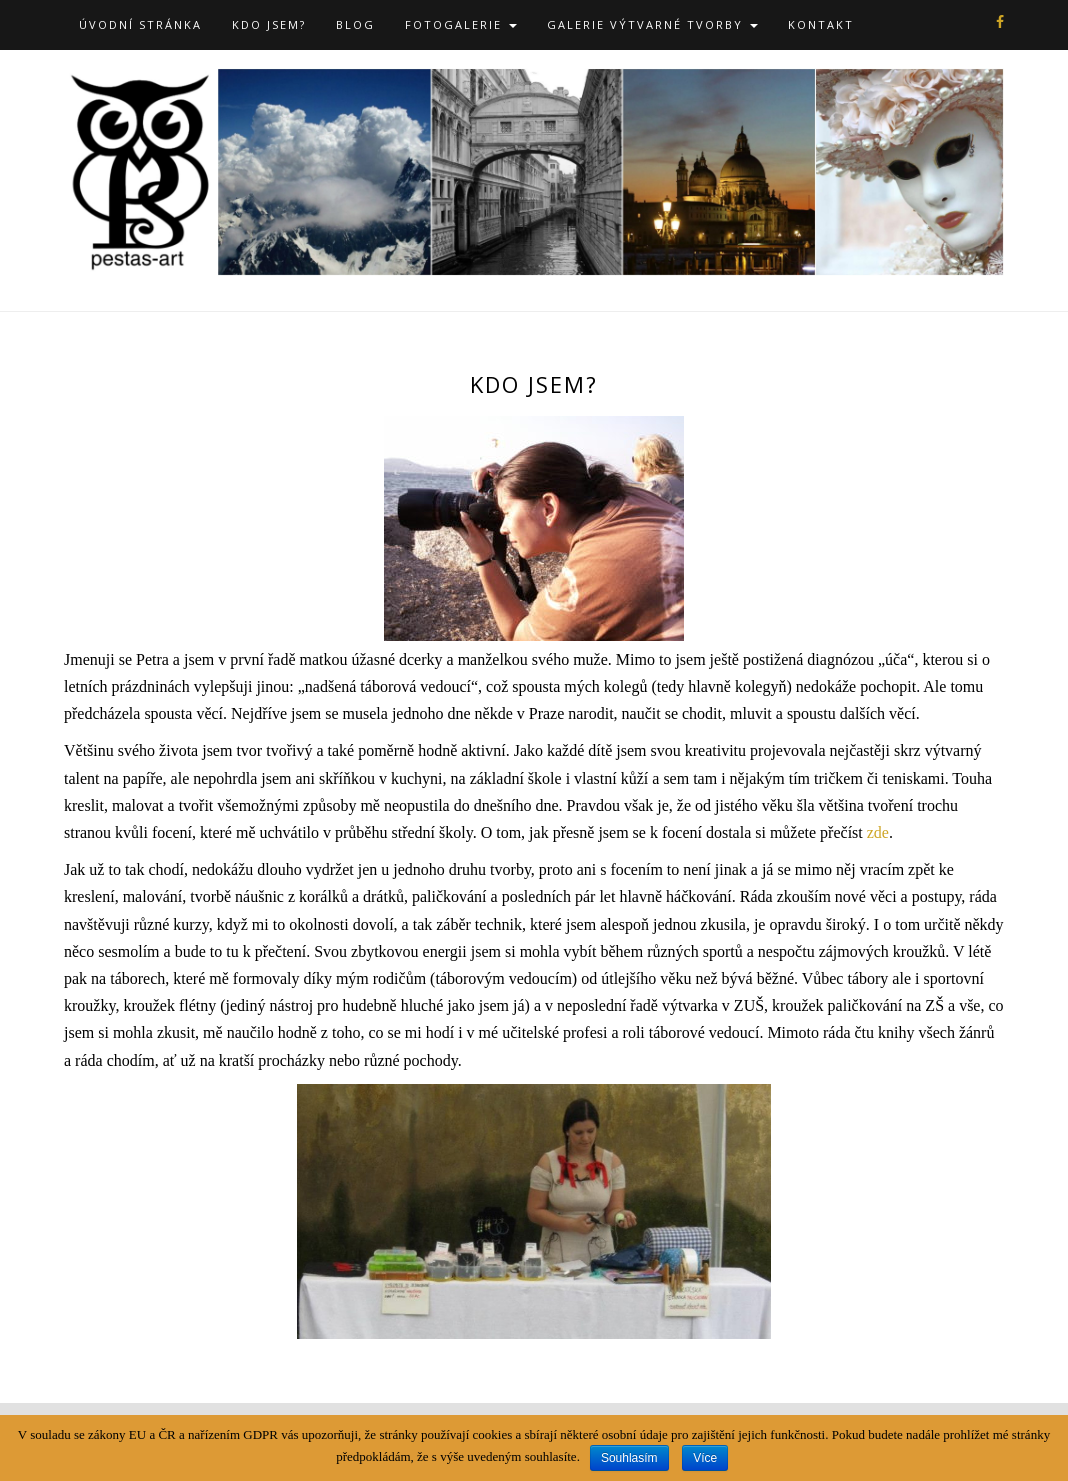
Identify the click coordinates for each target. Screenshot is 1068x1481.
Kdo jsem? (269, 24)
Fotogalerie (461, 24)
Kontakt (821, 24)
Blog (355, 24)
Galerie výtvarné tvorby (652, 24)
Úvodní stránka (140, 24)
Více (705, 1458)
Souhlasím (629, 1458)
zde (878, 832)
